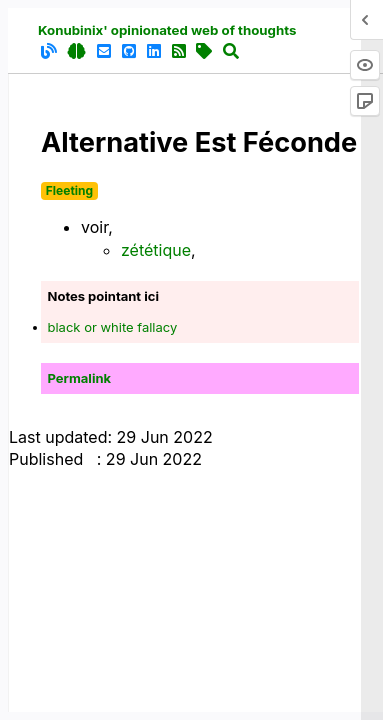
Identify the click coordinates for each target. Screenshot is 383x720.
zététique (156, 250)
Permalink (80, 378)
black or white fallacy (113, 327)
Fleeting (69, 190)
